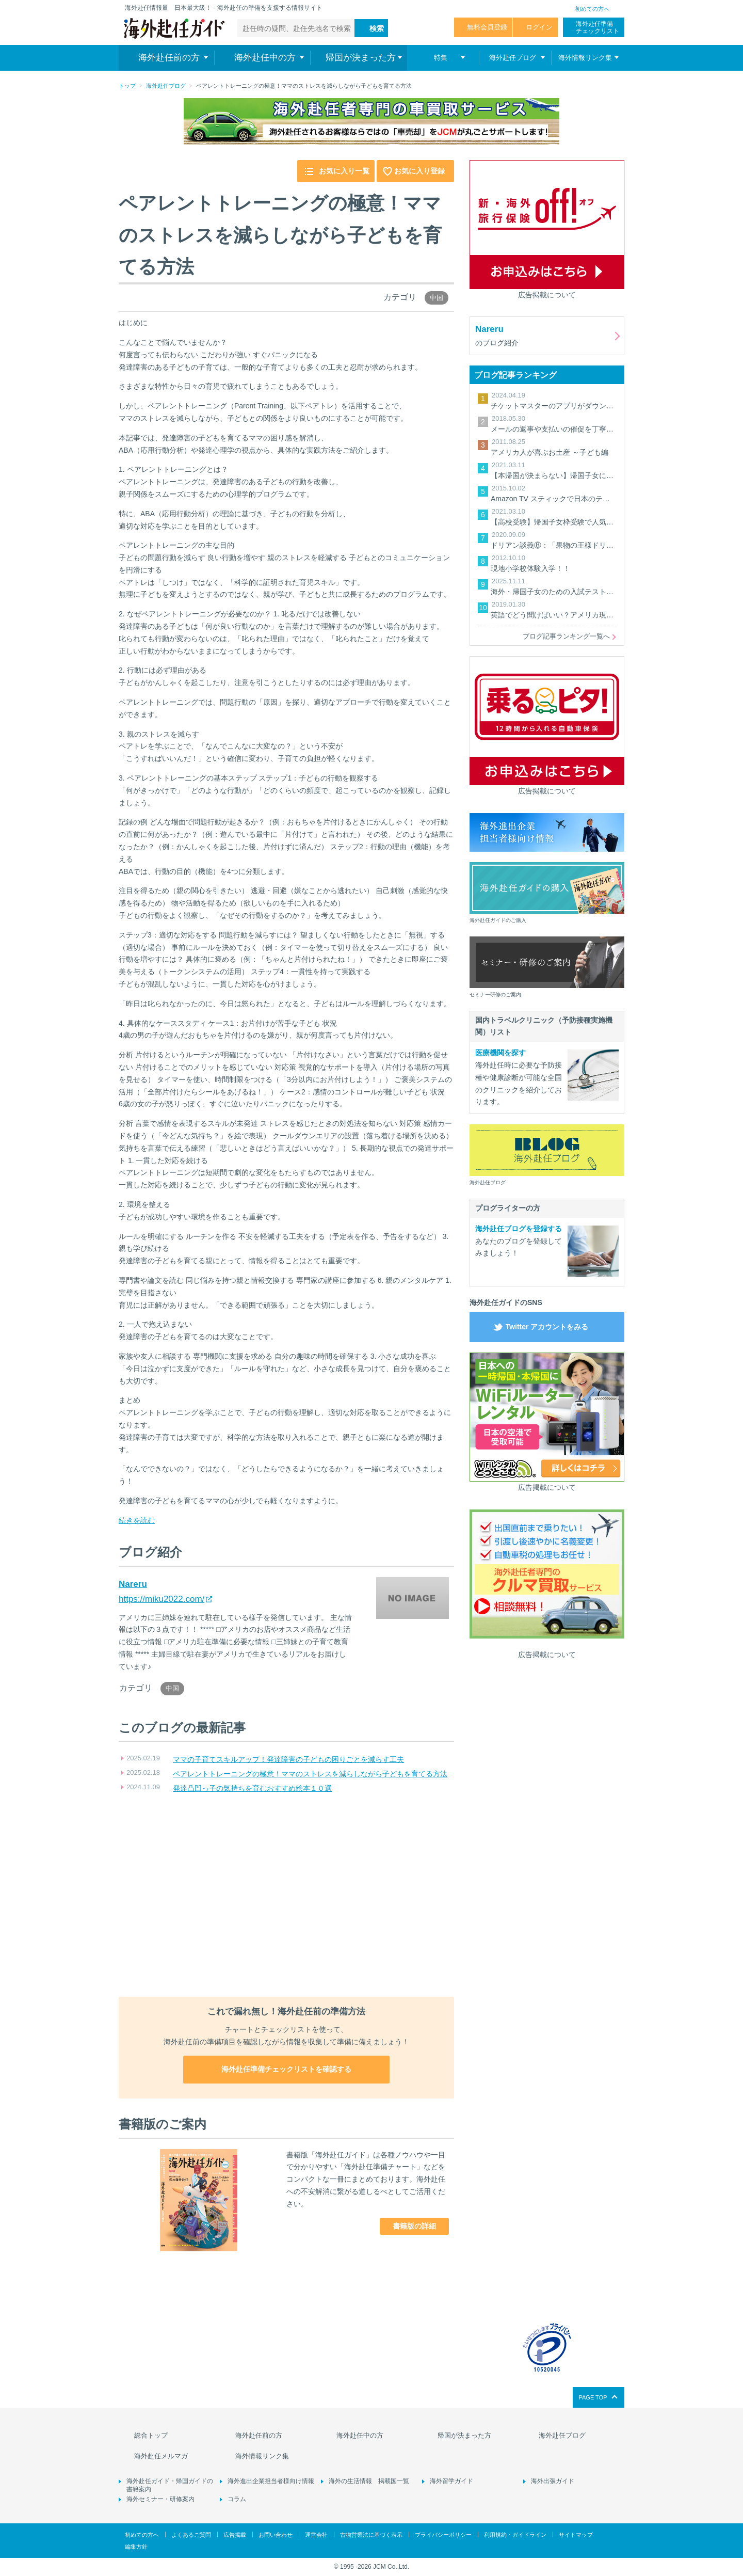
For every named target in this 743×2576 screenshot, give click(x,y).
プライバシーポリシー (443, 2535)
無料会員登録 (487, 27)
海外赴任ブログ (166, 86)
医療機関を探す (500, 1052)
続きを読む (137, 1520)
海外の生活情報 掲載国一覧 (369, 2481)
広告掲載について (547, 295)
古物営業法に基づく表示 (371, 2535)
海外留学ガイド (451, 2481)
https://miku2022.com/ (161, 1599)
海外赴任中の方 (359, 2435)
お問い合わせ (276, 2535)
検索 (376, 28)
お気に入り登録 (419, 171)
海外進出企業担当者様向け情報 (271, 2481)
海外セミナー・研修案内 (160, 2499)
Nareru (133, 1584)
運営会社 (316, 2535)
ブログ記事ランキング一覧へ (566, 636)
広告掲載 (234, 2535)
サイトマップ (576, 2535)
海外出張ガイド (552, 2481)
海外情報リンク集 (262, 2456)
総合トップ (151, 2435)
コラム (237, 2499)
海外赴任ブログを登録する (518, 1229)
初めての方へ (592, 9)
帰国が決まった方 (464, 2435)
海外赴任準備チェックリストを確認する (286, 2069)
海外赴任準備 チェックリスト (597, 27)
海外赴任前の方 (258, 2435)
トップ (127, 86)
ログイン (539, 27)
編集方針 (136, 2546)
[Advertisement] (286, 1896)
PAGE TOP (592, 2397)
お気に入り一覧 (344, 171)
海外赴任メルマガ (161, 2456)
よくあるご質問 (191, 2535)
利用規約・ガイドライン (515, 2535)
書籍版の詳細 (414, 2226)
